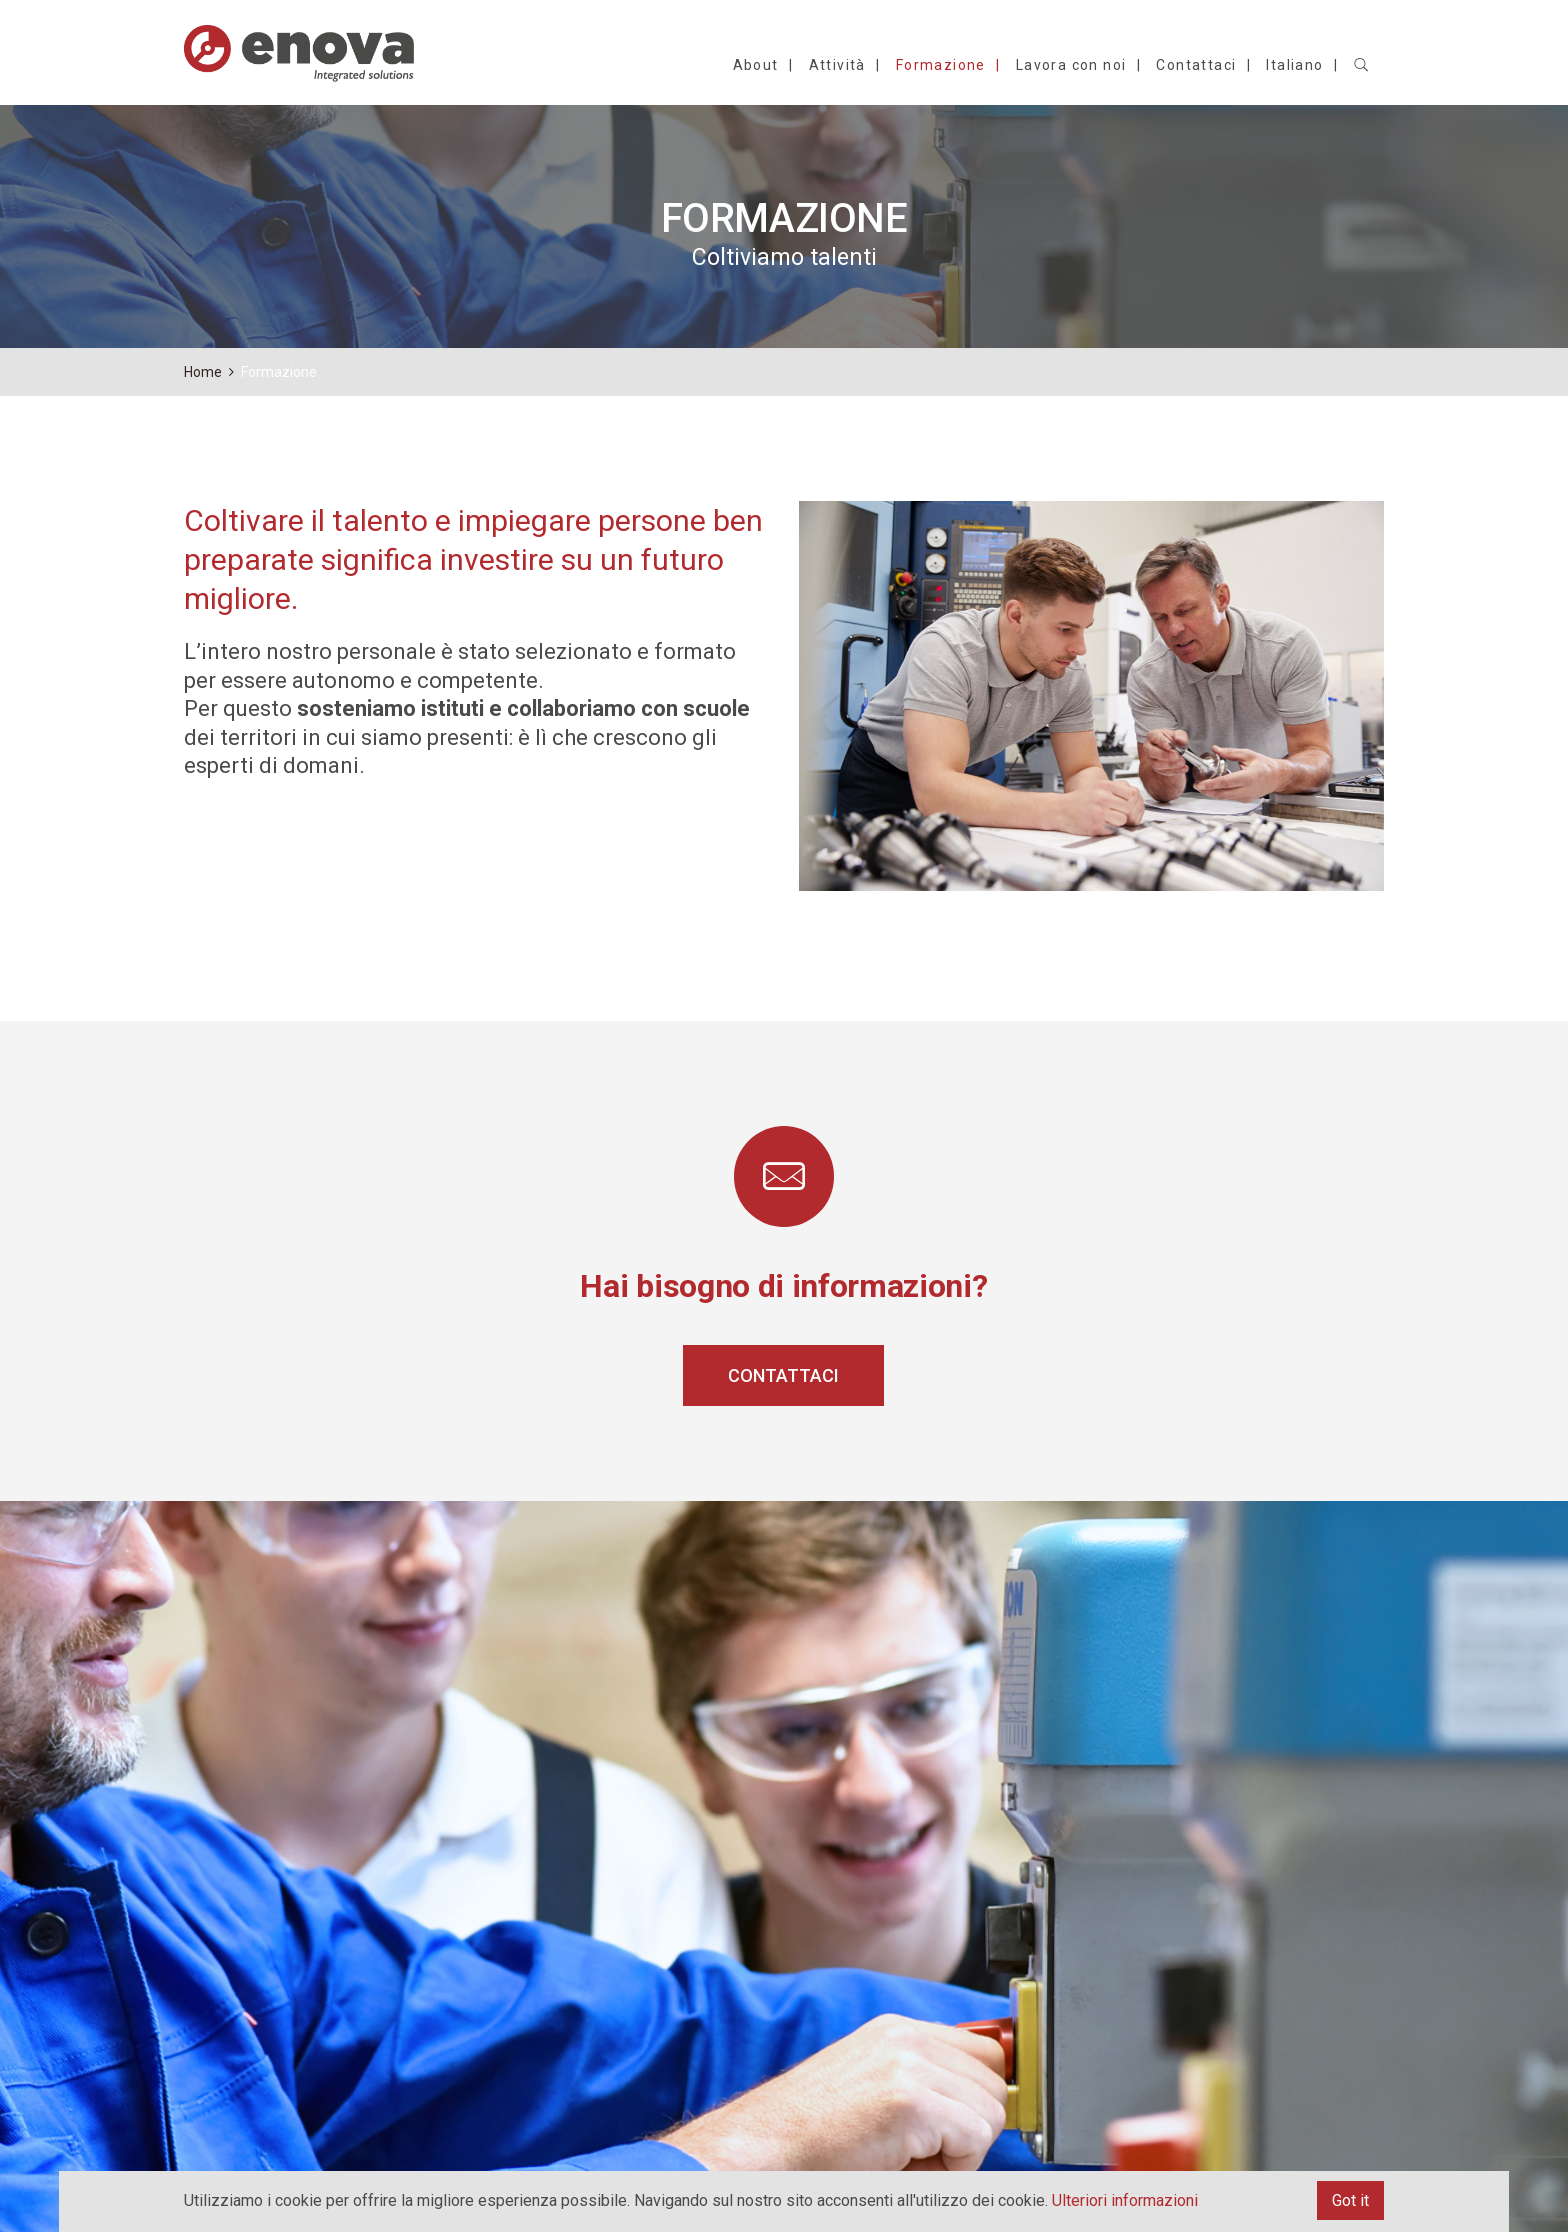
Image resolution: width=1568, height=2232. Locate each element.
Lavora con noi (1071, 65)
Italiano (1294, 65)
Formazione (941, 65)
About (756, 65)
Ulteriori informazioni (1125, 2200)
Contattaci (1196, 65)
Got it (1350, 2200)
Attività (837, 65)
